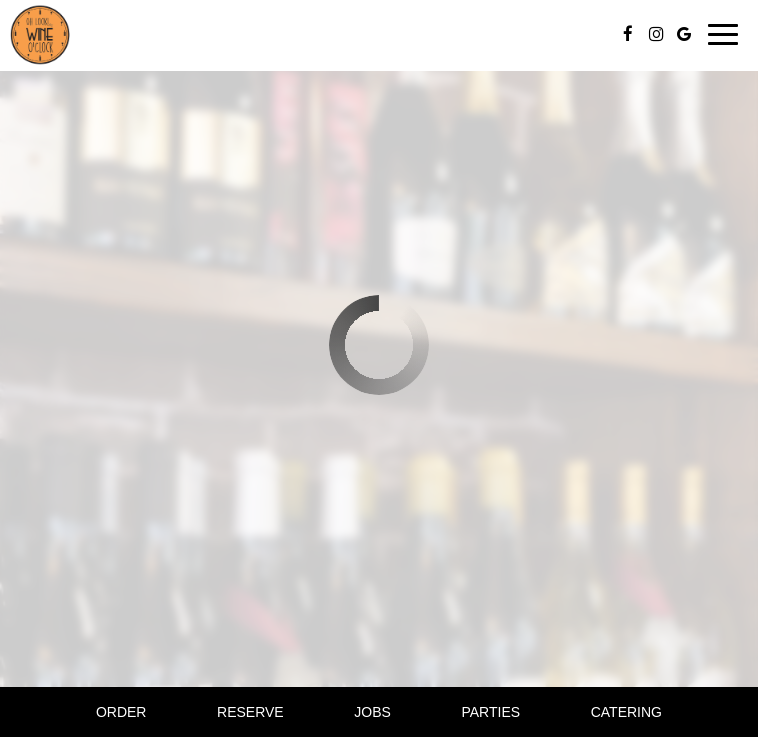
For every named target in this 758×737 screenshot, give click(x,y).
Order (121, 712)
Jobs (372, 712)
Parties (490, 712)
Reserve (250, 712)
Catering (626, 712)
